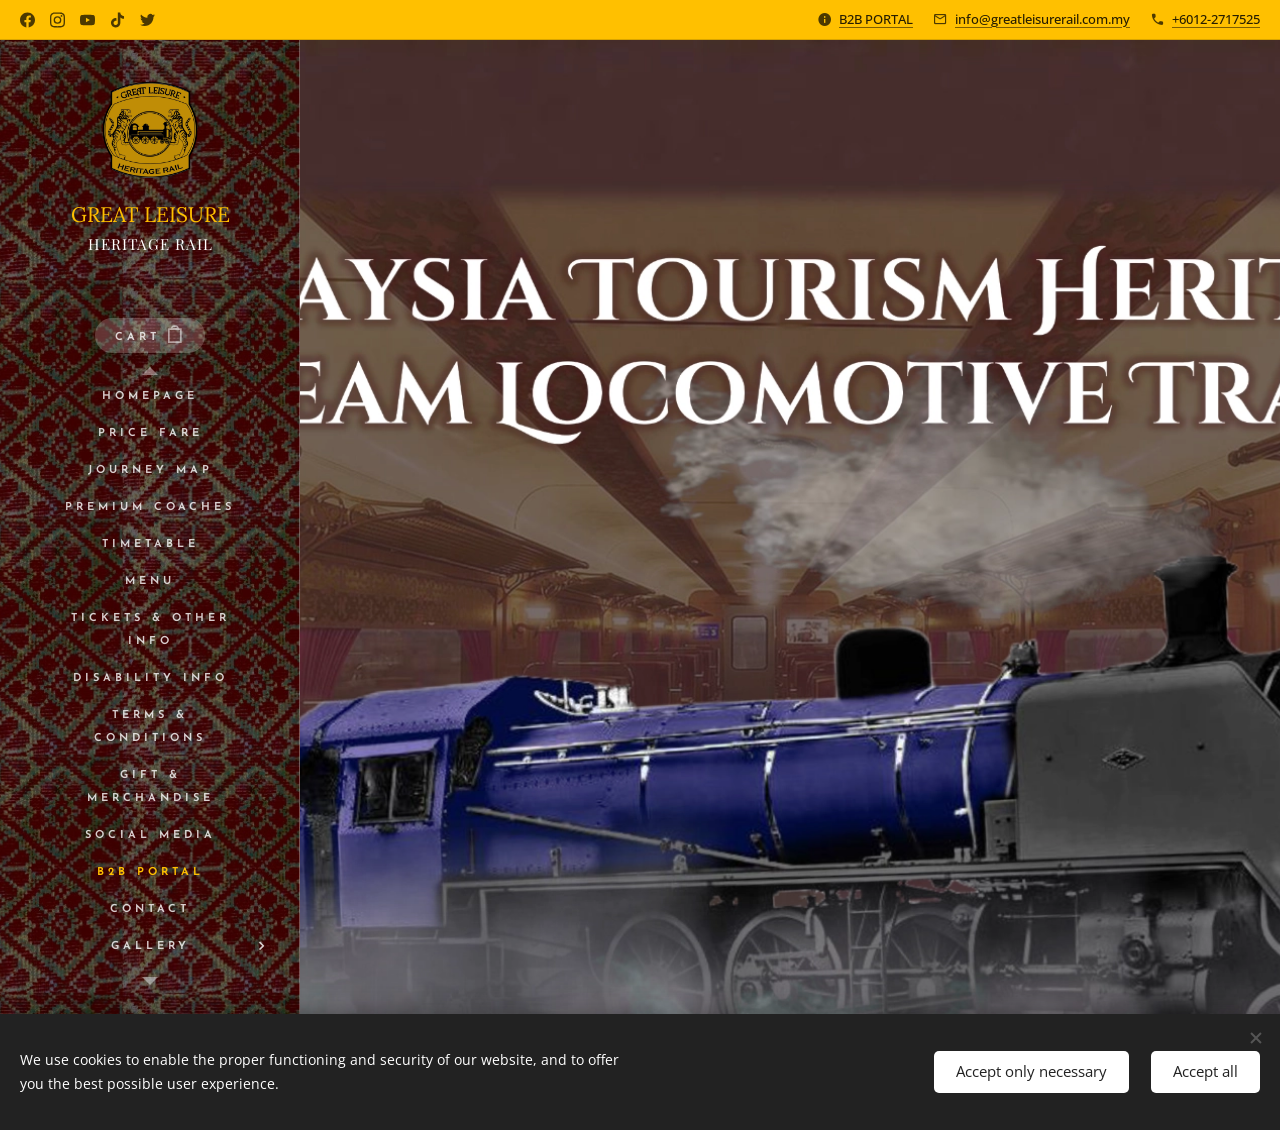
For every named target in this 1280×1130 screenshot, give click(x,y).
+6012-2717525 (1216, 19)
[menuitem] (150, 396)
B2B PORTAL (876, 19)
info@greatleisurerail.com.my (1042, 19)
